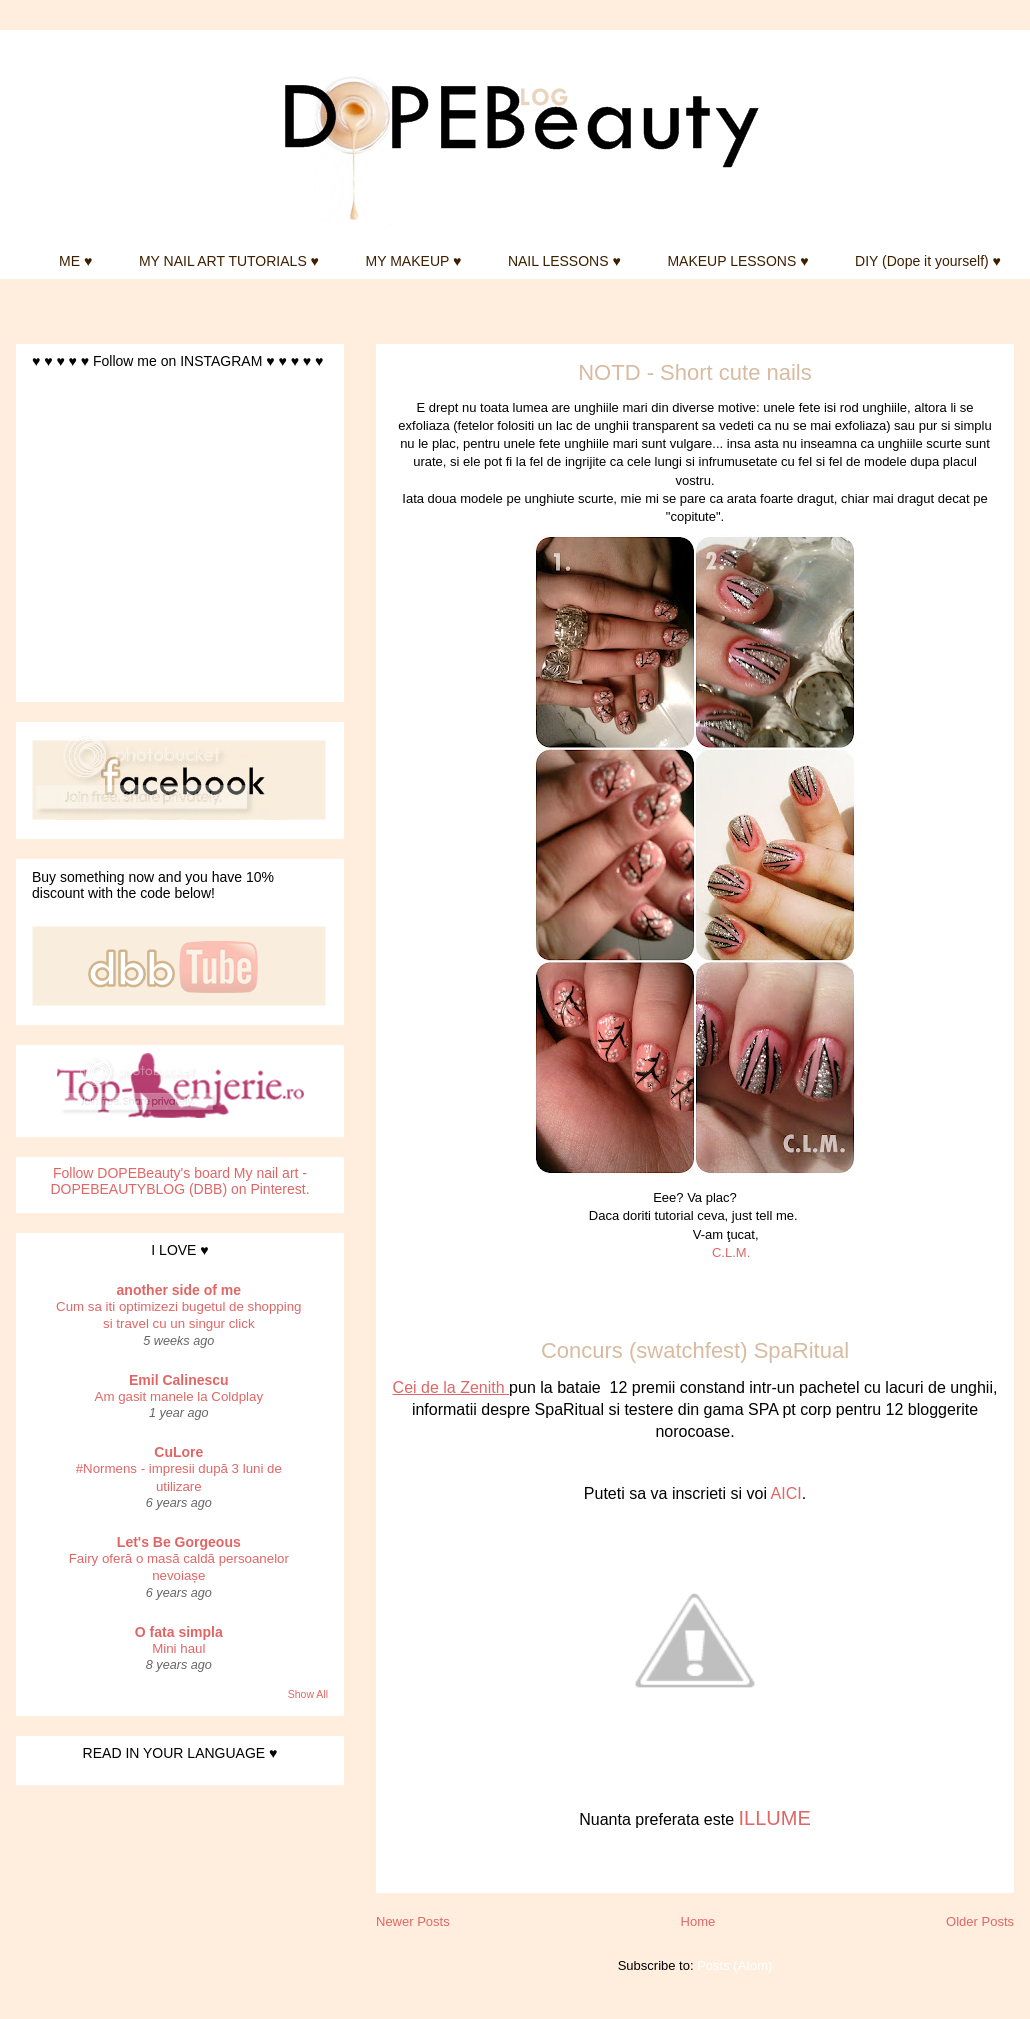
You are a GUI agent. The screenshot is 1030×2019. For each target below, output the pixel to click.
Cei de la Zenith (451, 1387)
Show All (308, 1694)
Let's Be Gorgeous (179, 1542)
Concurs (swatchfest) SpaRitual (695, 1350)
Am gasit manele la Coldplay (179, 1396)
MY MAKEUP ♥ (414, 261)
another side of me (179, 1290)
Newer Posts (413, 1921)
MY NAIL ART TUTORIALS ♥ (229, 261)
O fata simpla (179, 1632)
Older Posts (980, 1921)
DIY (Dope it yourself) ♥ (928, 261)
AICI (786, 1493)
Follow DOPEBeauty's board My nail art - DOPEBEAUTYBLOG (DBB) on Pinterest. (179, 1181)
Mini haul (178, 1648)
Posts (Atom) (734, 1965)
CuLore (178, 1452)
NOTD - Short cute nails (695, 372)
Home (698, 1921)
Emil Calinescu (179, 1380)
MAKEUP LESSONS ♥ (737, 261)
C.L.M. (731, 1252)
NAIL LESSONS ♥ (564, 261)
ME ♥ (75, 261)
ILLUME (774, 1818)
